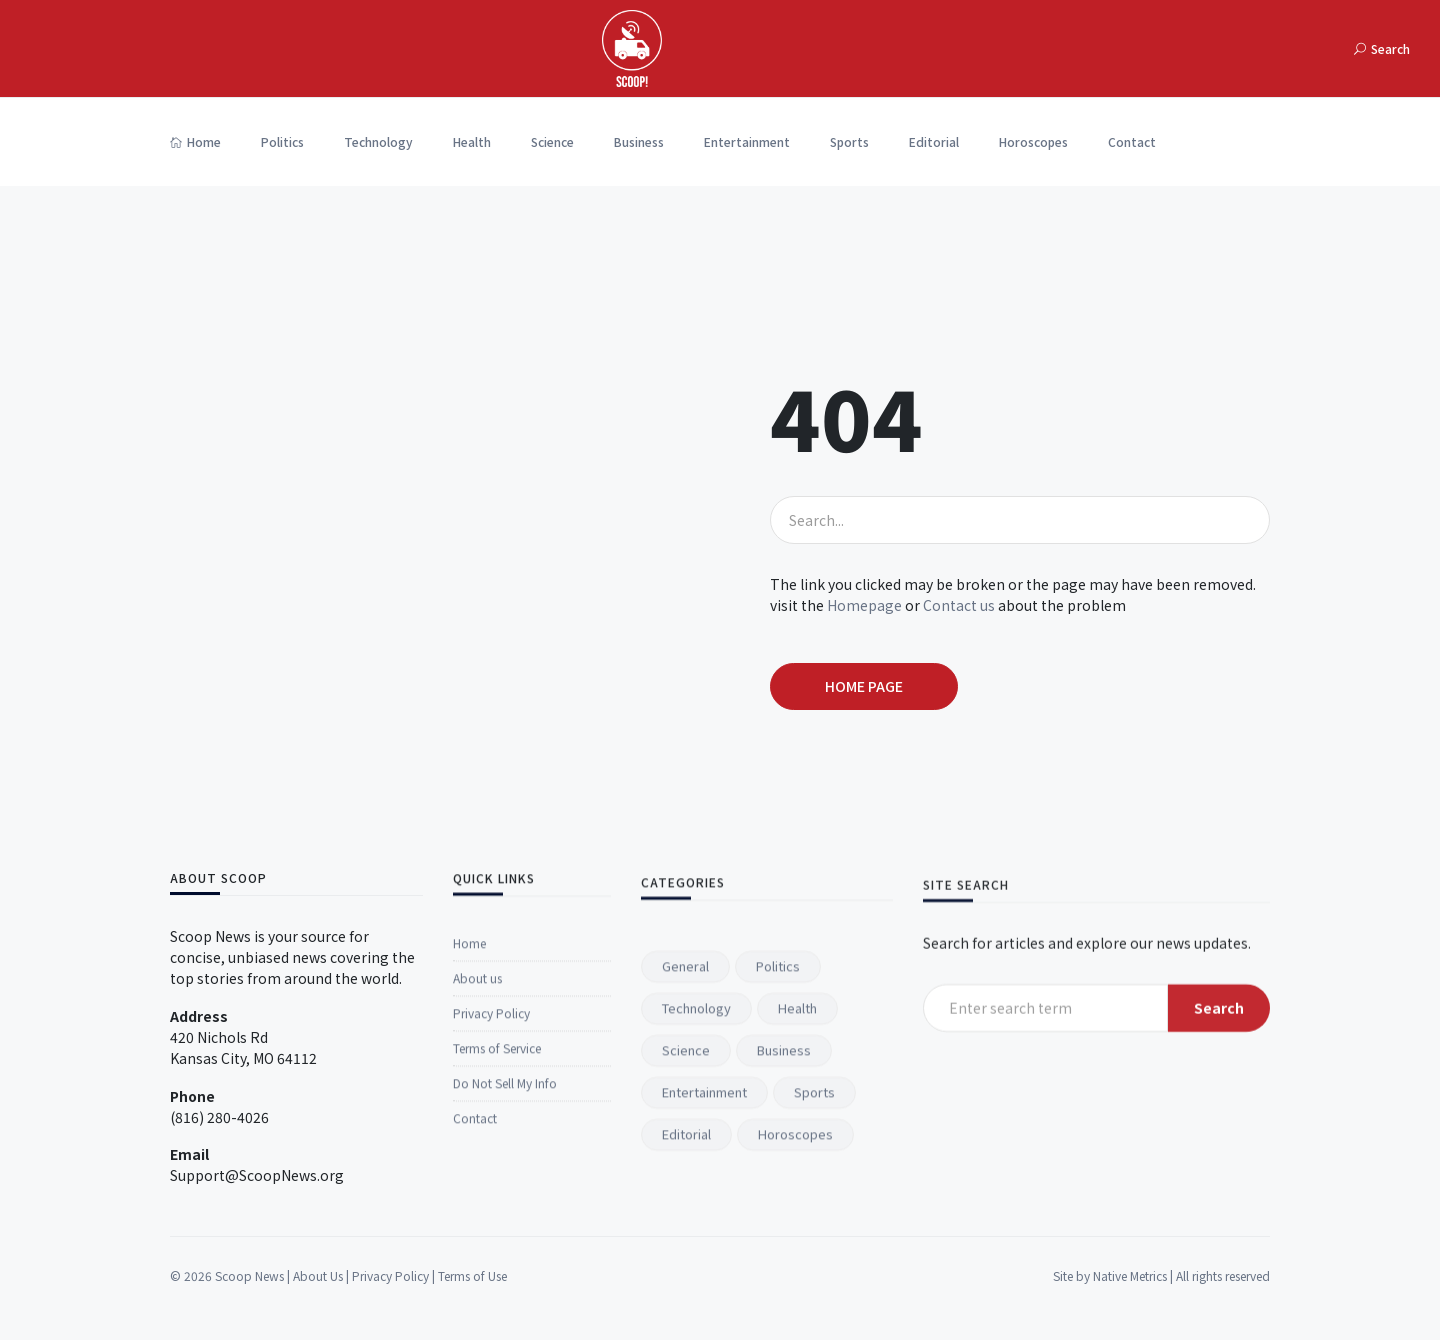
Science (552, 141)
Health (472, 141)
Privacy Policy (491, 1208)
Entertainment (747, 141)
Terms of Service (497, 1243)
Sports (849, 141)
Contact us (959, 605)
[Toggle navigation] (1292, 48)
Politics (282, 141)
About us (477, 1173)
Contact (1132, 141)
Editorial (934, 141)
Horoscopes (1033, 141)
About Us (318, 1308)
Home (195, 141)
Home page (864, 686)
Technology (378, 141)
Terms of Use (472, 1308)
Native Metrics (1130, 1308)
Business (639, 141)
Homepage (864, 605)
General (685, 1226)
